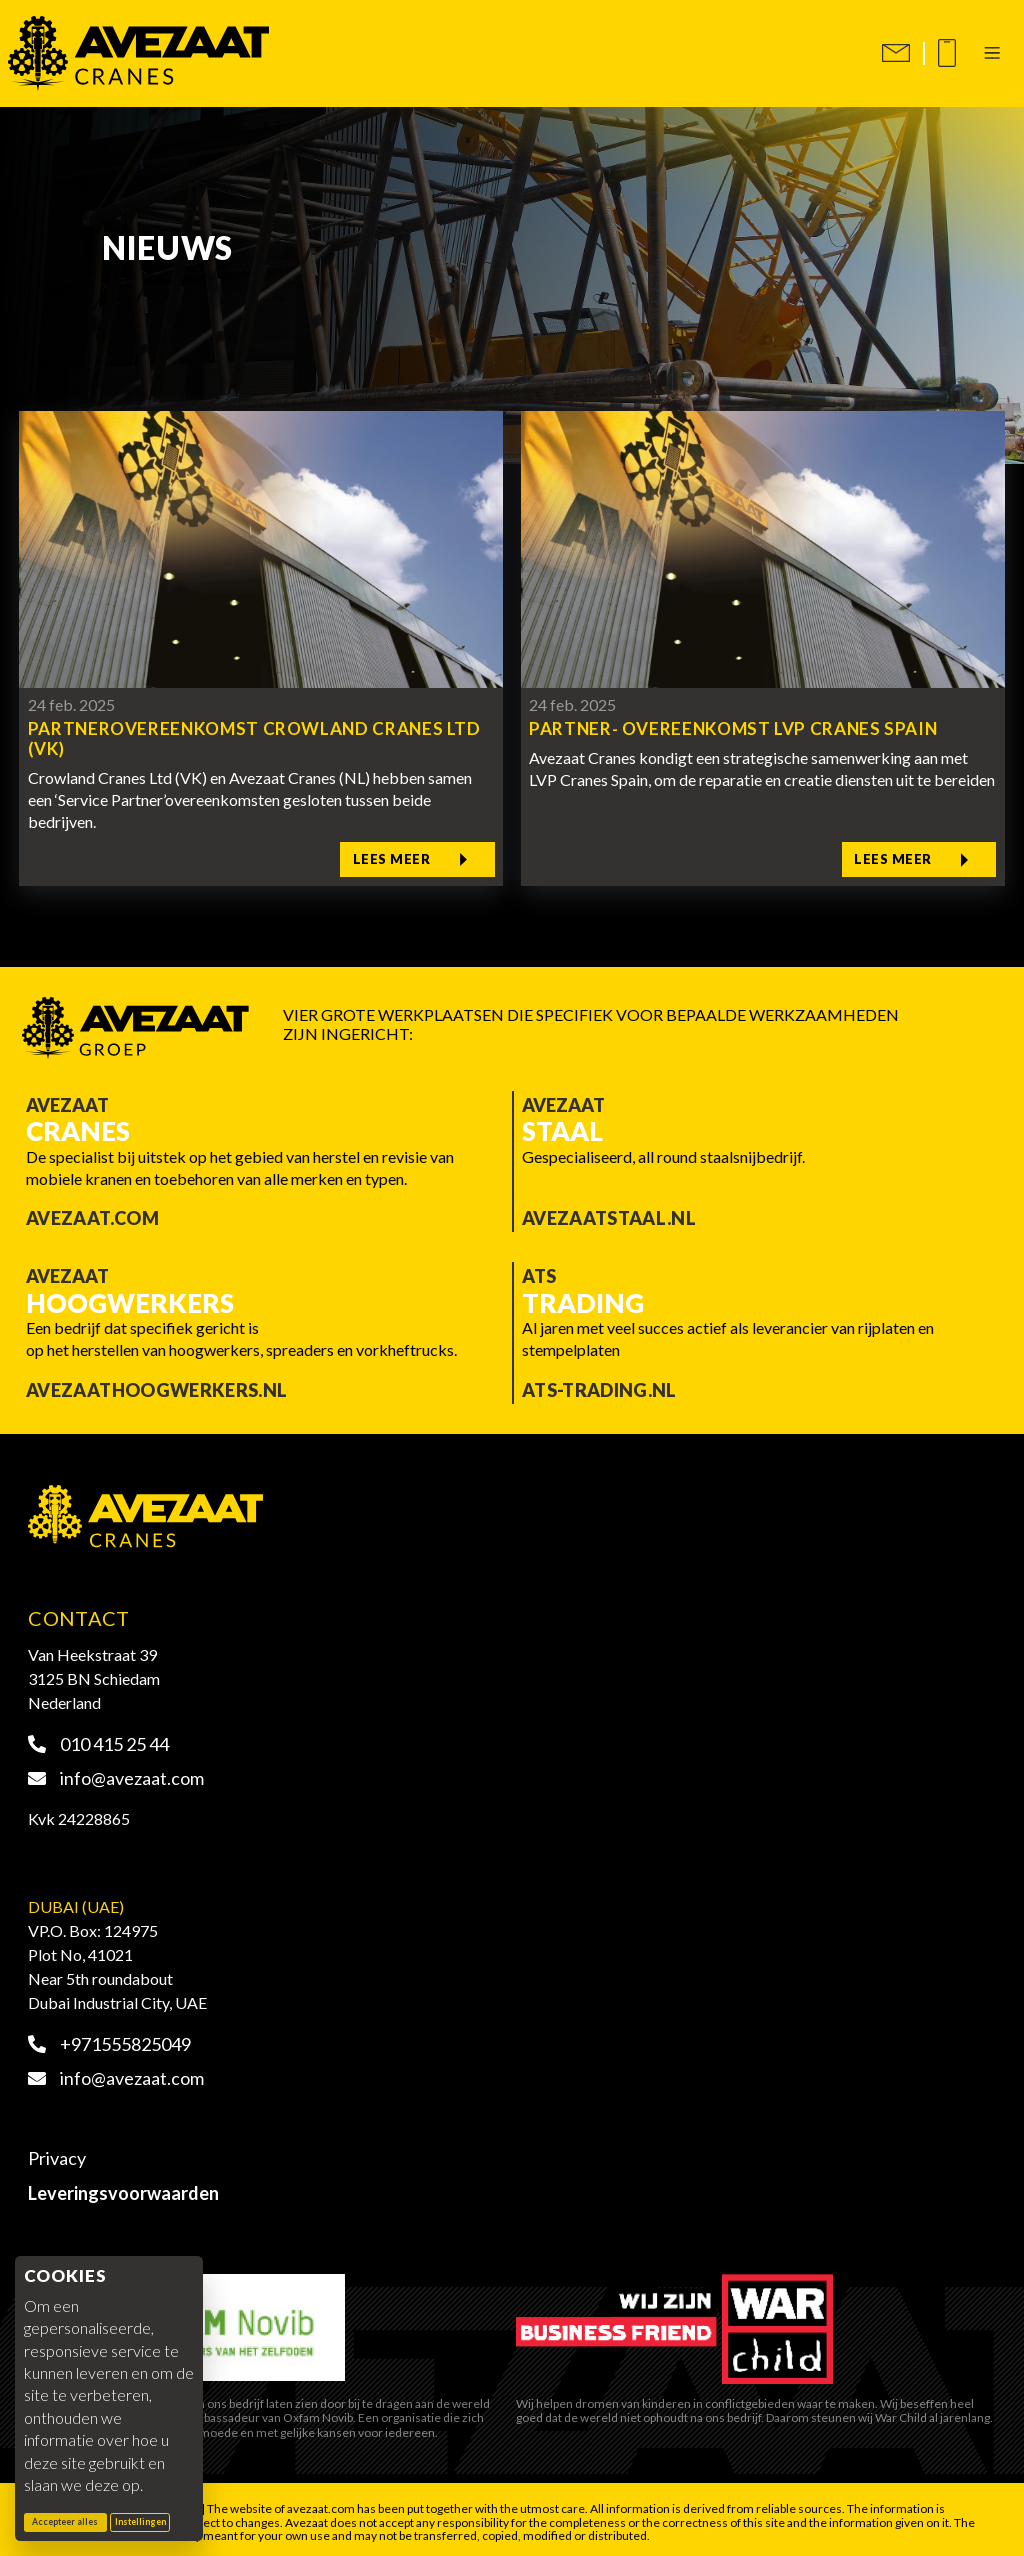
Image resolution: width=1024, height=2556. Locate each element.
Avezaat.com (92, 1213)
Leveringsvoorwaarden (123, 2187)
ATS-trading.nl (599, 1384)
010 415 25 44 (98, 1739)
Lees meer (410, 856)
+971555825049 (109, 2038)
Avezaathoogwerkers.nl (156, 1384)
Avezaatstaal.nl (609, 1213)
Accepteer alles (69, 2521)
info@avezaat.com (116, 1773)
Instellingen (140, 2522)
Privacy (57, 2153)
